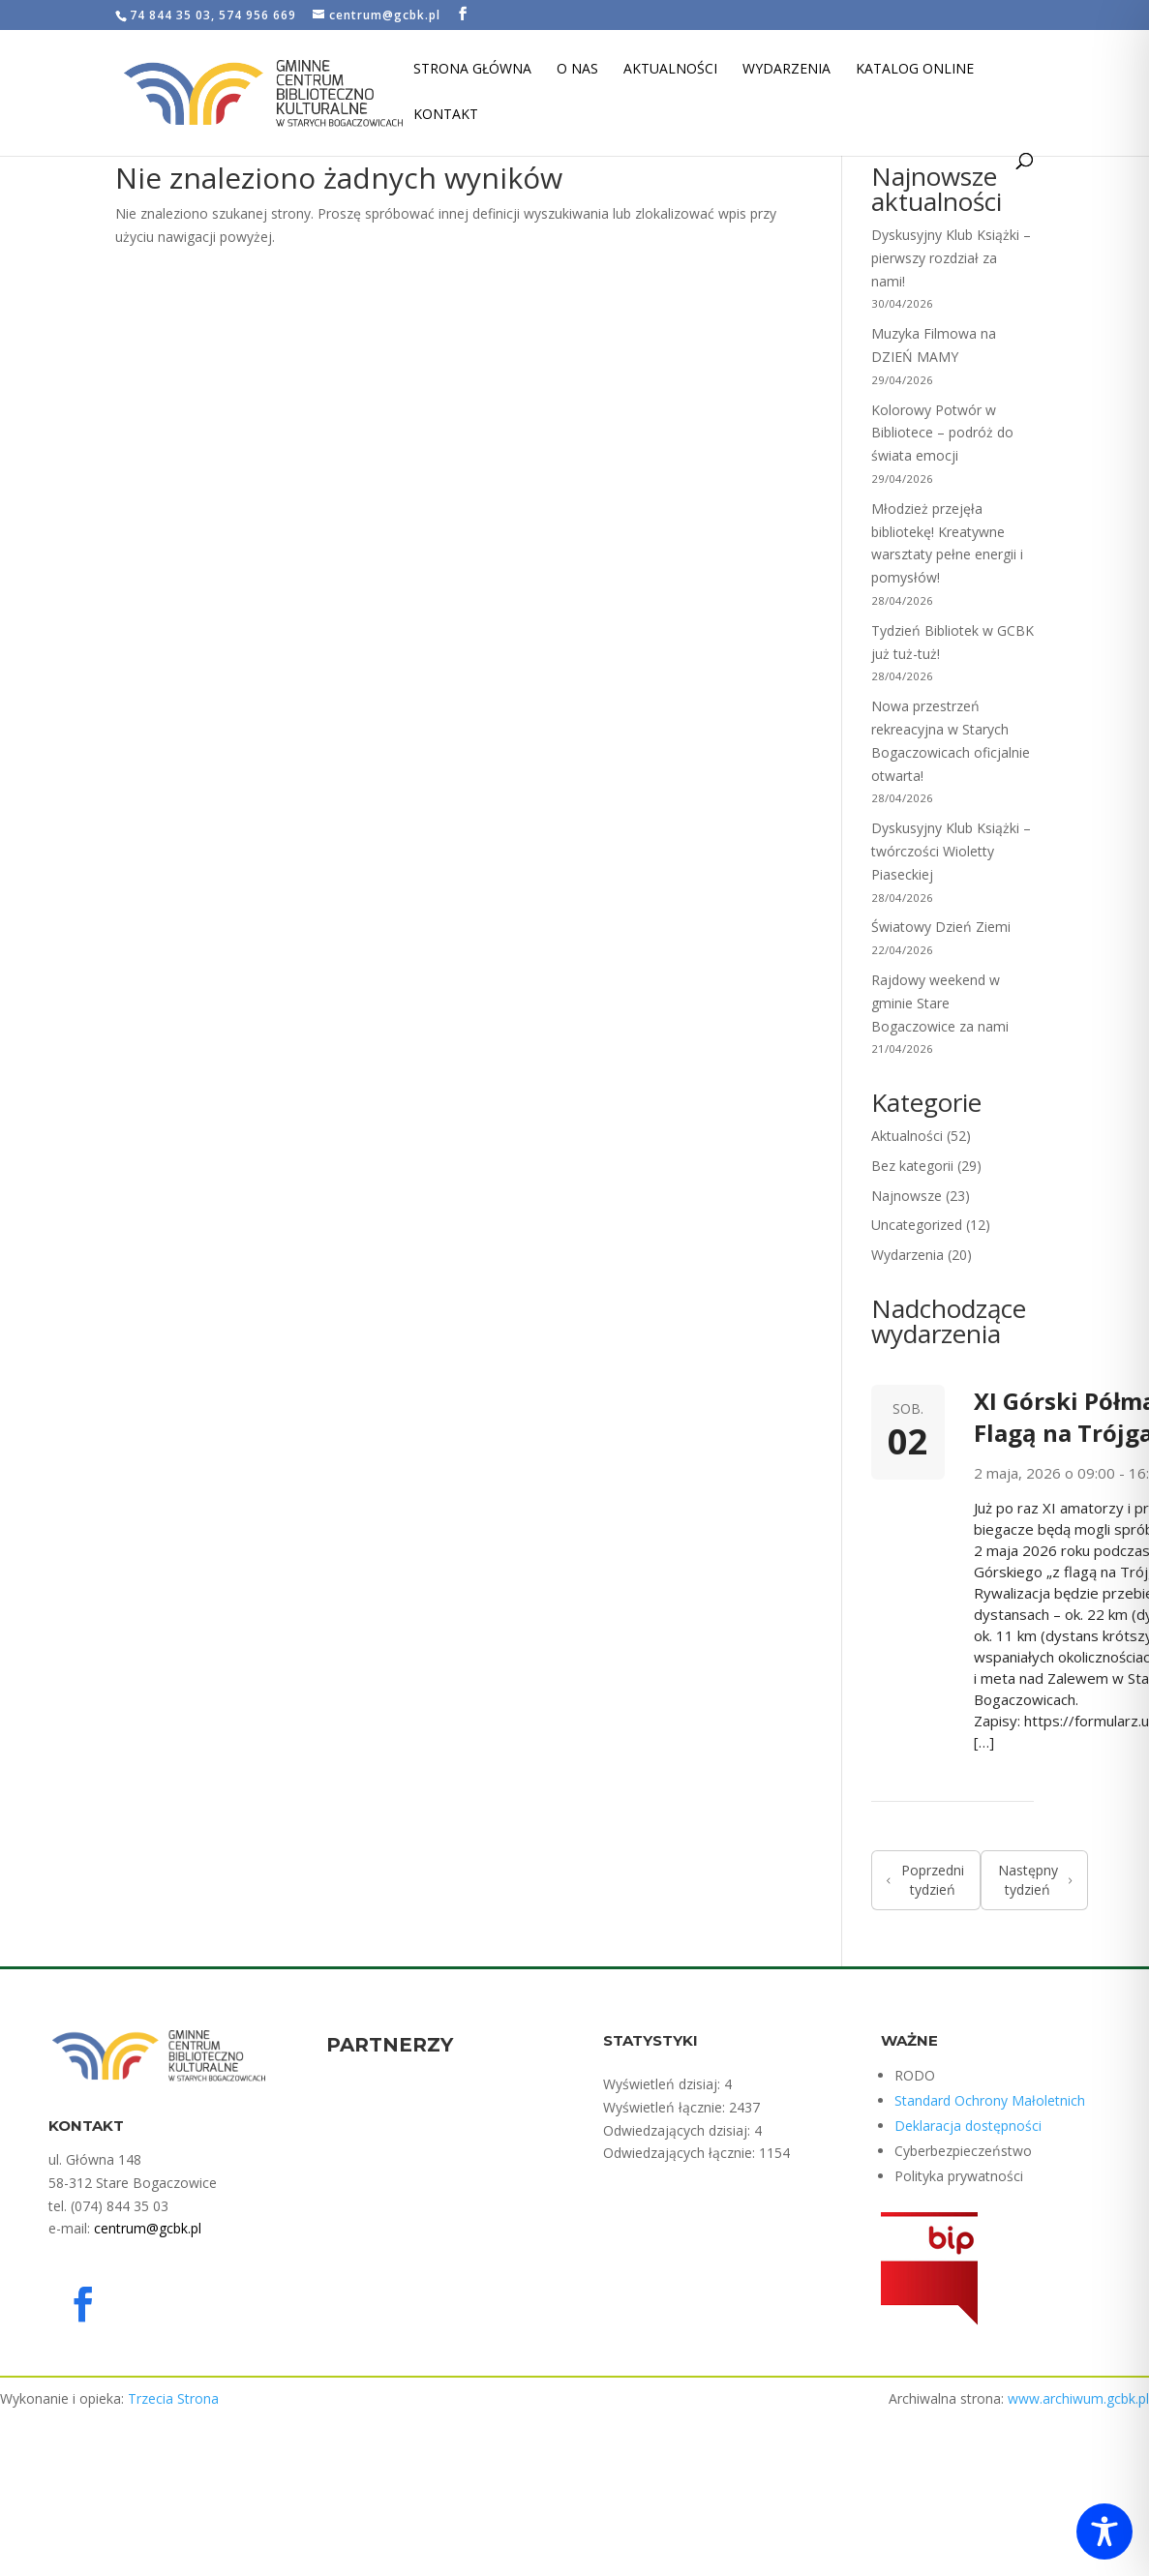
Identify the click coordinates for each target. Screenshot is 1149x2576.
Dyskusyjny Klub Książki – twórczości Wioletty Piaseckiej (951, 851)
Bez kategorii (912, 1165)
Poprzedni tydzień (925, 1880)
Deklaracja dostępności (968, 2125)
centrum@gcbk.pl (147, 2228)
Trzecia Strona (173, 2398)
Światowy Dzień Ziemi (941, 926)
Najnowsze (906, 1195)
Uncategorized (916, 1224)
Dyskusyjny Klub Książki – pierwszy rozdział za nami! (951, 257)
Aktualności (670, 69)
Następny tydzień (1035, 1880)
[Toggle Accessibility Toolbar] (1104, 2531)
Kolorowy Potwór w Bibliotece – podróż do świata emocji (942, 433)
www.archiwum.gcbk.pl (1078, 2398)
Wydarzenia (786, 69)
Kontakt (445, 115)
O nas (577, 69)
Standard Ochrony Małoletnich (989, 2100)
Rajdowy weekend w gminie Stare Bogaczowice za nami (940, 1003)
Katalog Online (915, 69)
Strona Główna (472, 69)
